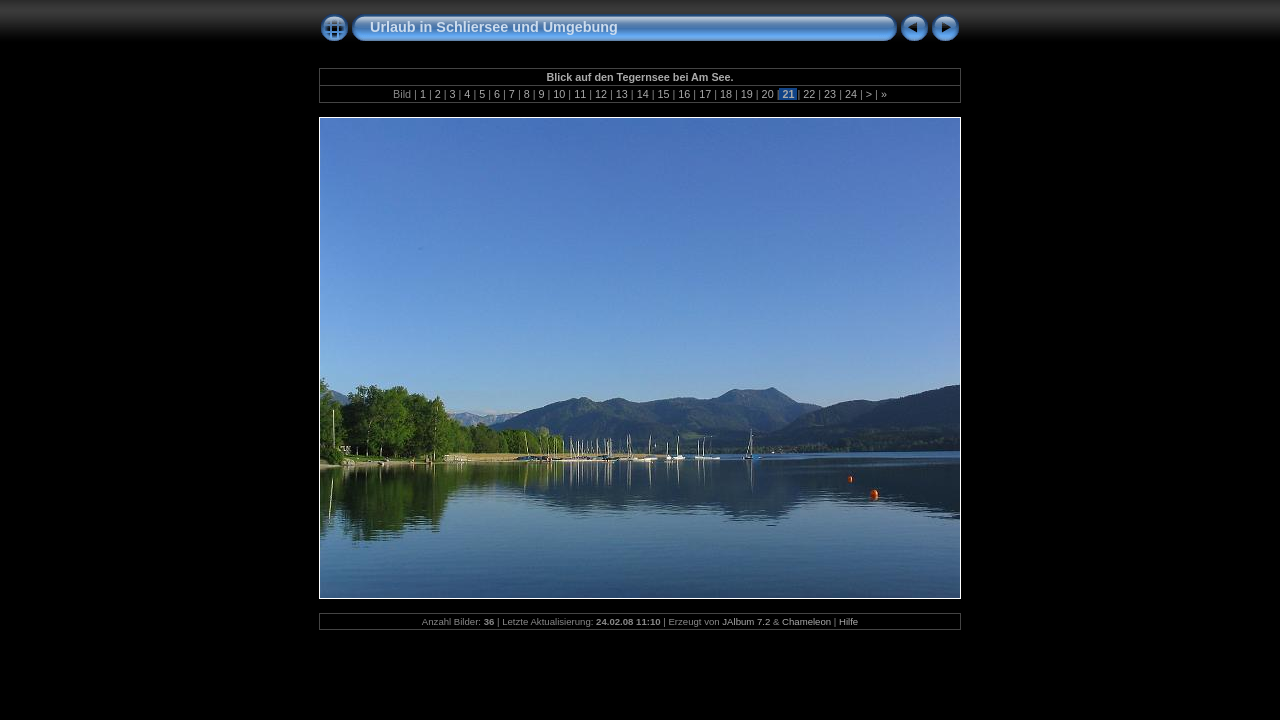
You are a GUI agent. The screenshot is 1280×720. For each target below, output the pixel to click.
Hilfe (848, 621)
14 (643, 94)
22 (809, 94)
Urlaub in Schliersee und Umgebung (494, 27)
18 (726, 94)
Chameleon (806, 621)
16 (684, 94)
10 (559, 94)
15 (663, 94)
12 (601, 94)
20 (768, 94)
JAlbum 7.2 (746, 621)
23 (830, 94)
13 (622, 94)
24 (851, 94)
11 (580, 94)
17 (705, 94)
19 (747, 94)
